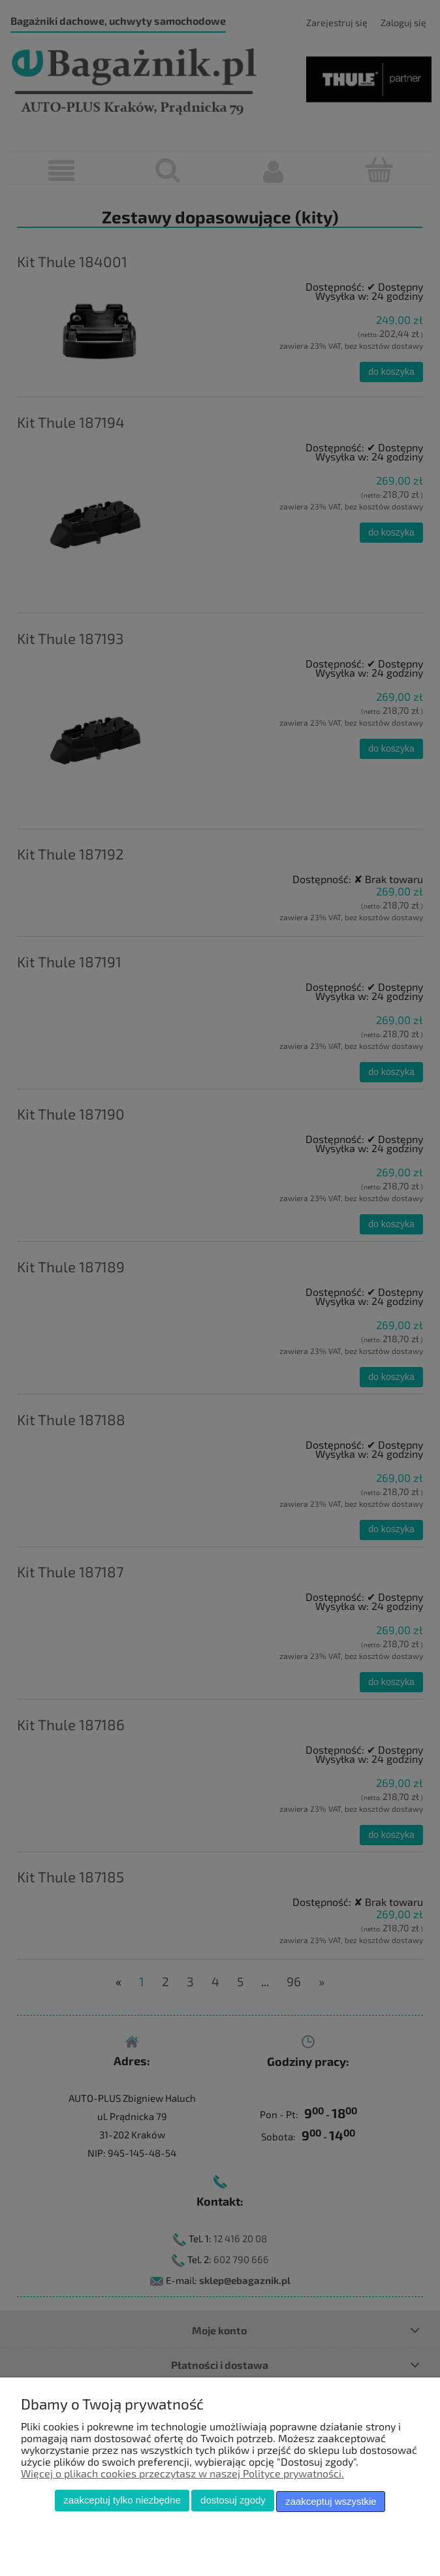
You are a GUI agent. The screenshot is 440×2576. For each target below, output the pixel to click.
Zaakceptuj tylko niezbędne (121, 2502)
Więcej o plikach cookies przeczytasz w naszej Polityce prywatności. (182, 2475)
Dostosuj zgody (233, 2502)
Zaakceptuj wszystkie (330, 2502)
